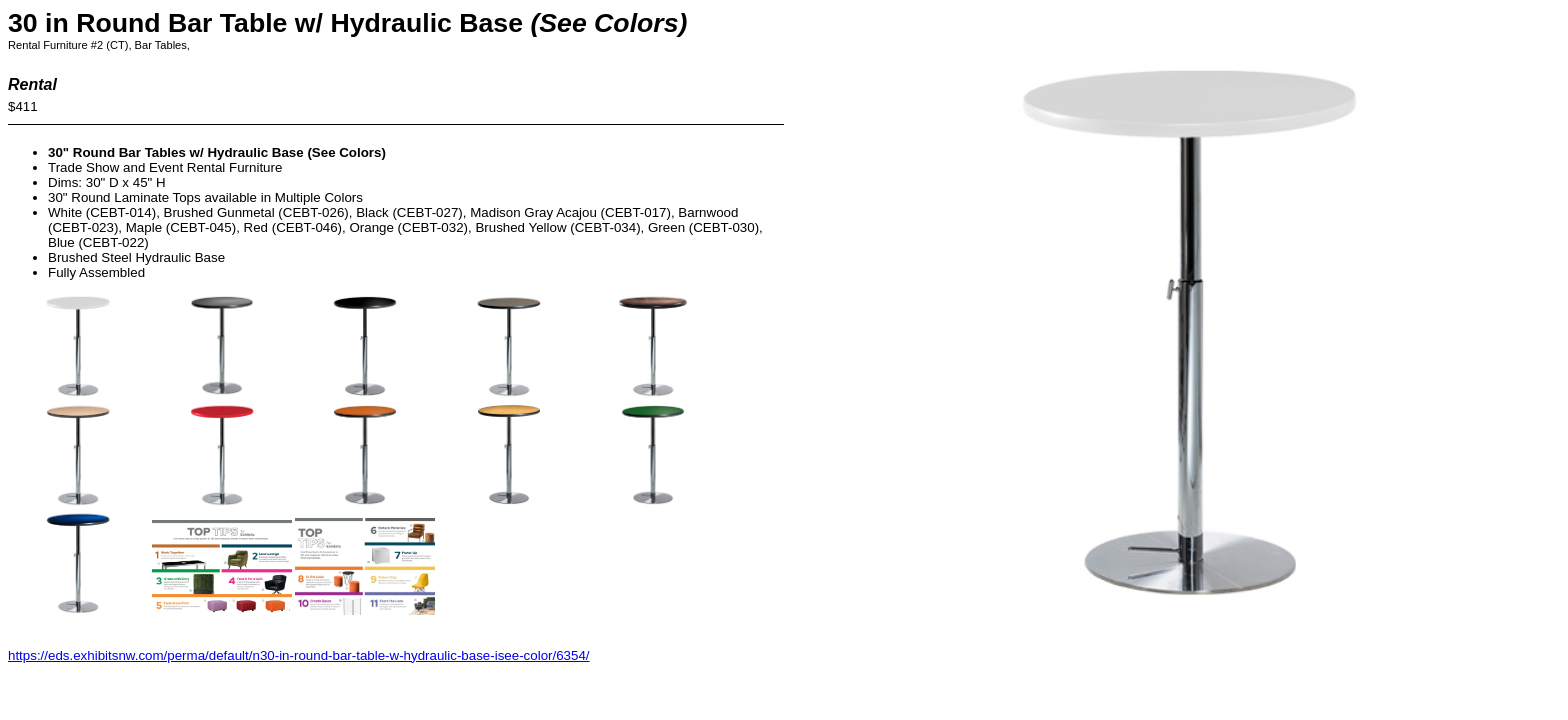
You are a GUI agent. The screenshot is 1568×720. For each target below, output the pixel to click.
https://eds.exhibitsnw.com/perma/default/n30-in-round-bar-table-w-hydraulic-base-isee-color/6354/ (299, 655)
